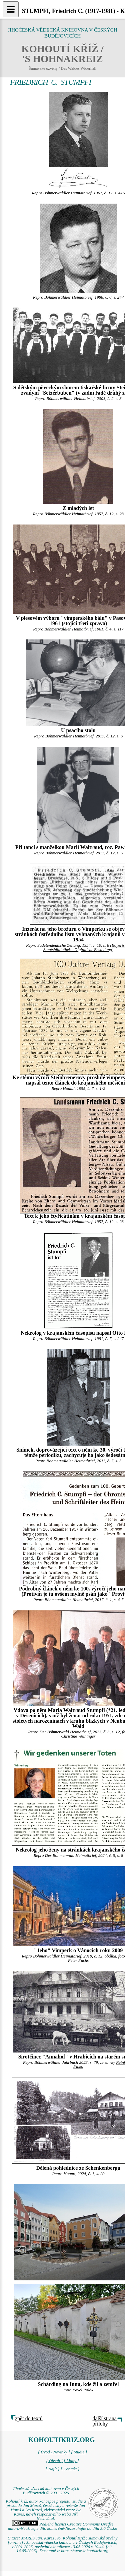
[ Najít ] (52, 2469)
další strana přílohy (105, 2421)
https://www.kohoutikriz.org (84, 2550)
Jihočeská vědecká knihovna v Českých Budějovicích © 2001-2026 (46, 2490)
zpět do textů (29, 2418)
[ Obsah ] (54, 2460)
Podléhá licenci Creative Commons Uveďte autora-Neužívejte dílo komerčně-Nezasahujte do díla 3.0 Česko (62, 2526)
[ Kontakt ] (70, 2469)
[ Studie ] (79, 2452)
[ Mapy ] (71, 2460)
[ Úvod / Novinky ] (54, 2452)
